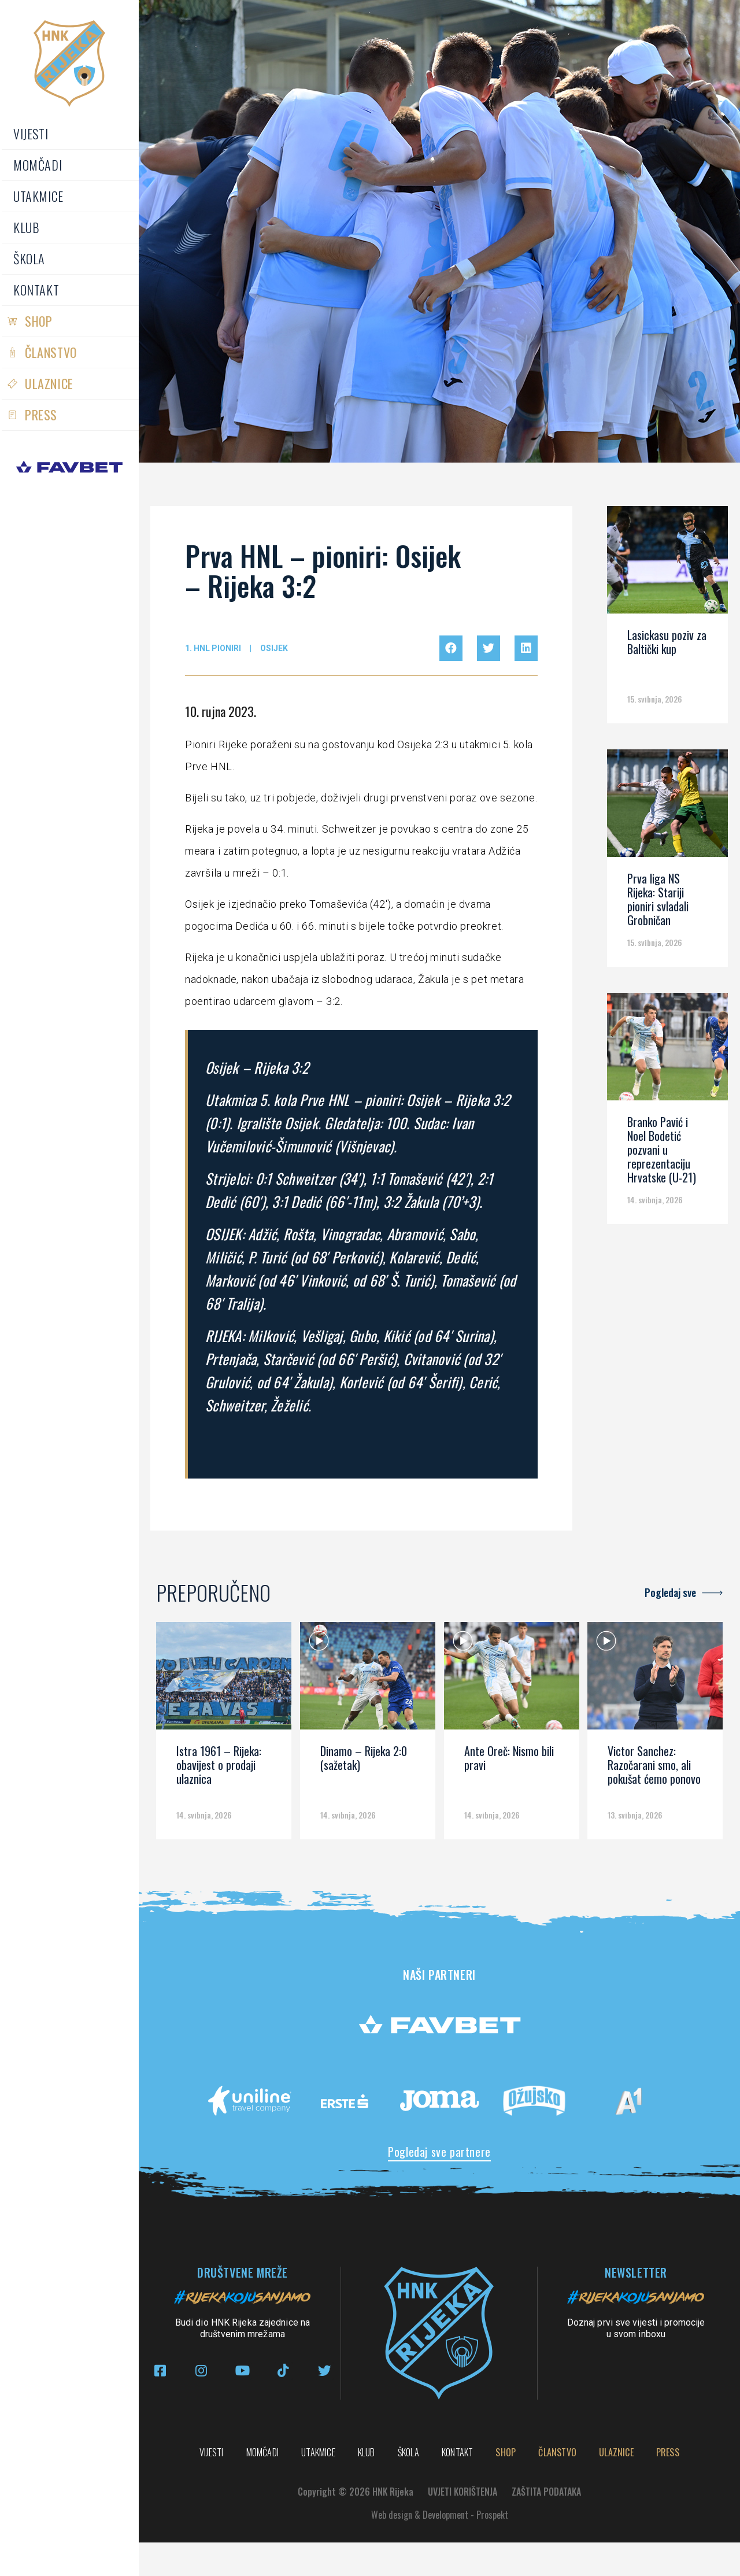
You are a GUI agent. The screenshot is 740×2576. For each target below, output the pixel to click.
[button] (450, 648)
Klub (26, 227)
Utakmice (38, 196)
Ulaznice (49, 383)
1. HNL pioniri (213, 648)
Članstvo (51, 352)
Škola (29, 258)
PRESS (41, 414)
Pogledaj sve (670, 1592)
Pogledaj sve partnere (439, 2151)
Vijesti (30, 133)
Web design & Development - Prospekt (439, 2548)
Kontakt (36, 289)
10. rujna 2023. (220, 711)
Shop (38, 321)
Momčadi (37, 165)
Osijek (274, 648)
